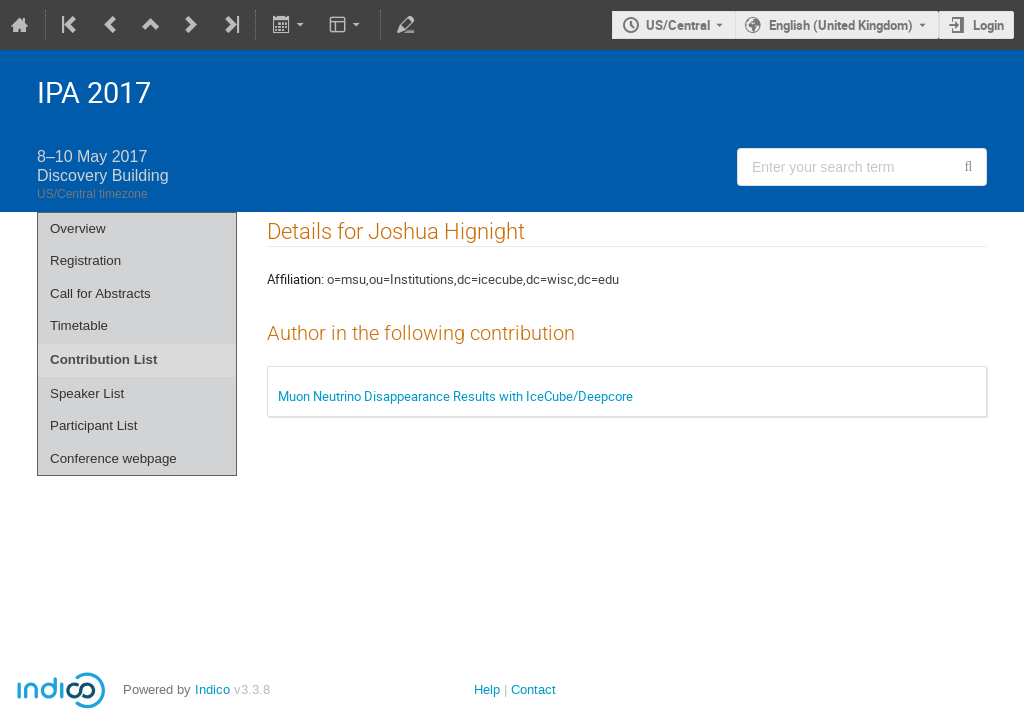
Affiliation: (295, 279)
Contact (533, 689)
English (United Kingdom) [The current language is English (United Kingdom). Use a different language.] (841, 25)
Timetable (79, 325)
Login (988, 25)
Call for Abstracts (100, 293)
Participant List (93, 425)
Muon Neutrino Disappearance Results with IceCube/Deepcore (455, 396)
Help (487, 689)
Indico (212, 689)
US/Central (678, 25)
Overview (78, 228)
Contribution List (103, 359)
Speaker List (87, 393)
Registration (85, 260)
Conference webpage (113, 458)
